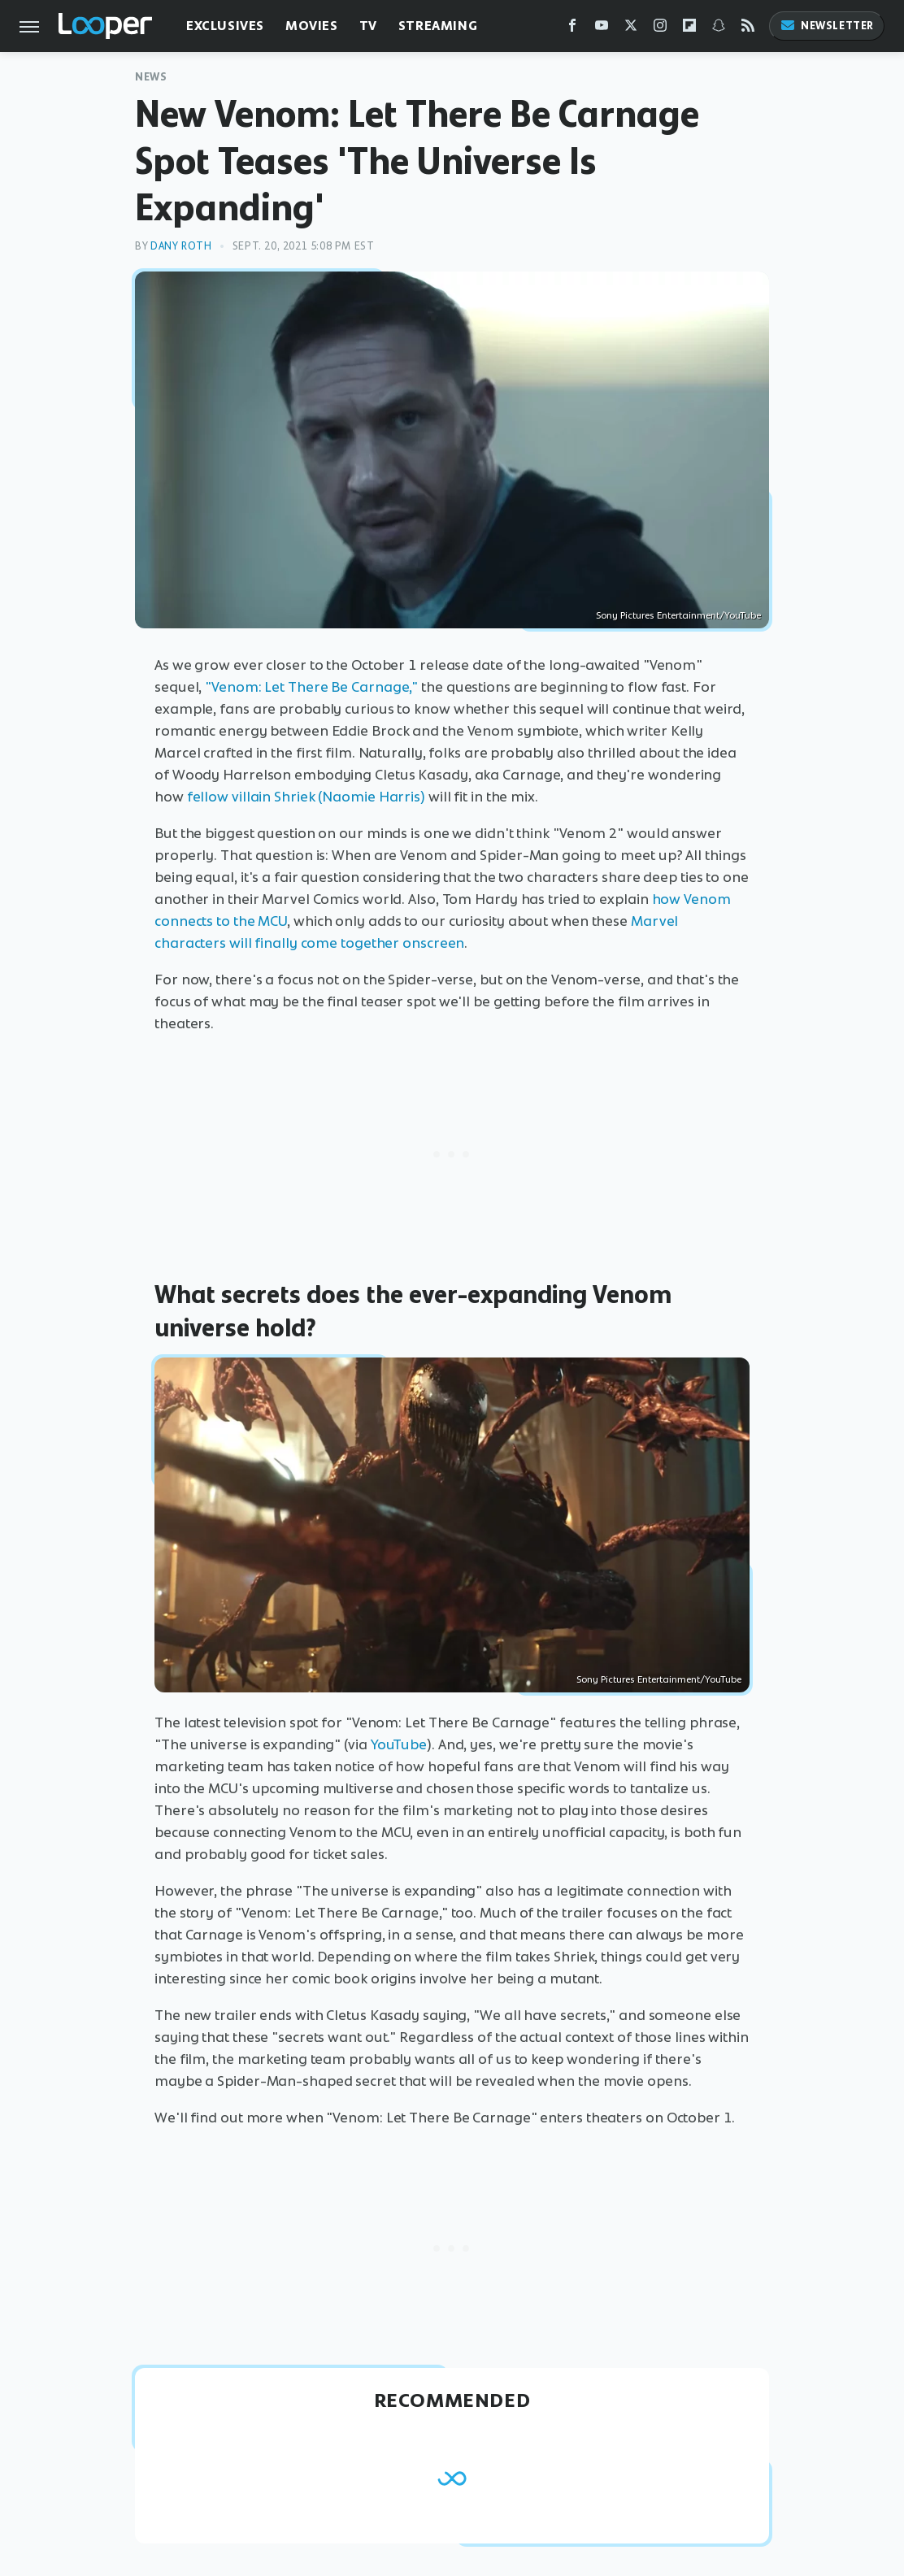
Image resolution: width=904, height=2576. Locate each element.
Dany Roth (180, 246)
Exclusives (225, 25)
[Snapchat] (719, 29)
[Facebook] (572, 29)
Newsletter (827, 26)
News (151, 77)
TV (368, 25)
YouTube (399, 1744)
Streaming (437, 25)
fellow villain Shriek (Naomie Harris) (306, 796)
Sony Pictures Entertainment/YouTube (678, 615)
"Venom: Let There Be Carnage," (311, 687)
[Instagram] (660, 29)
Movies (311, 25)
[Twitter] (631, 29)
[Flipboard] (689, 29)
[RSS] (748, 29)
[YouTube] (601, 29)
